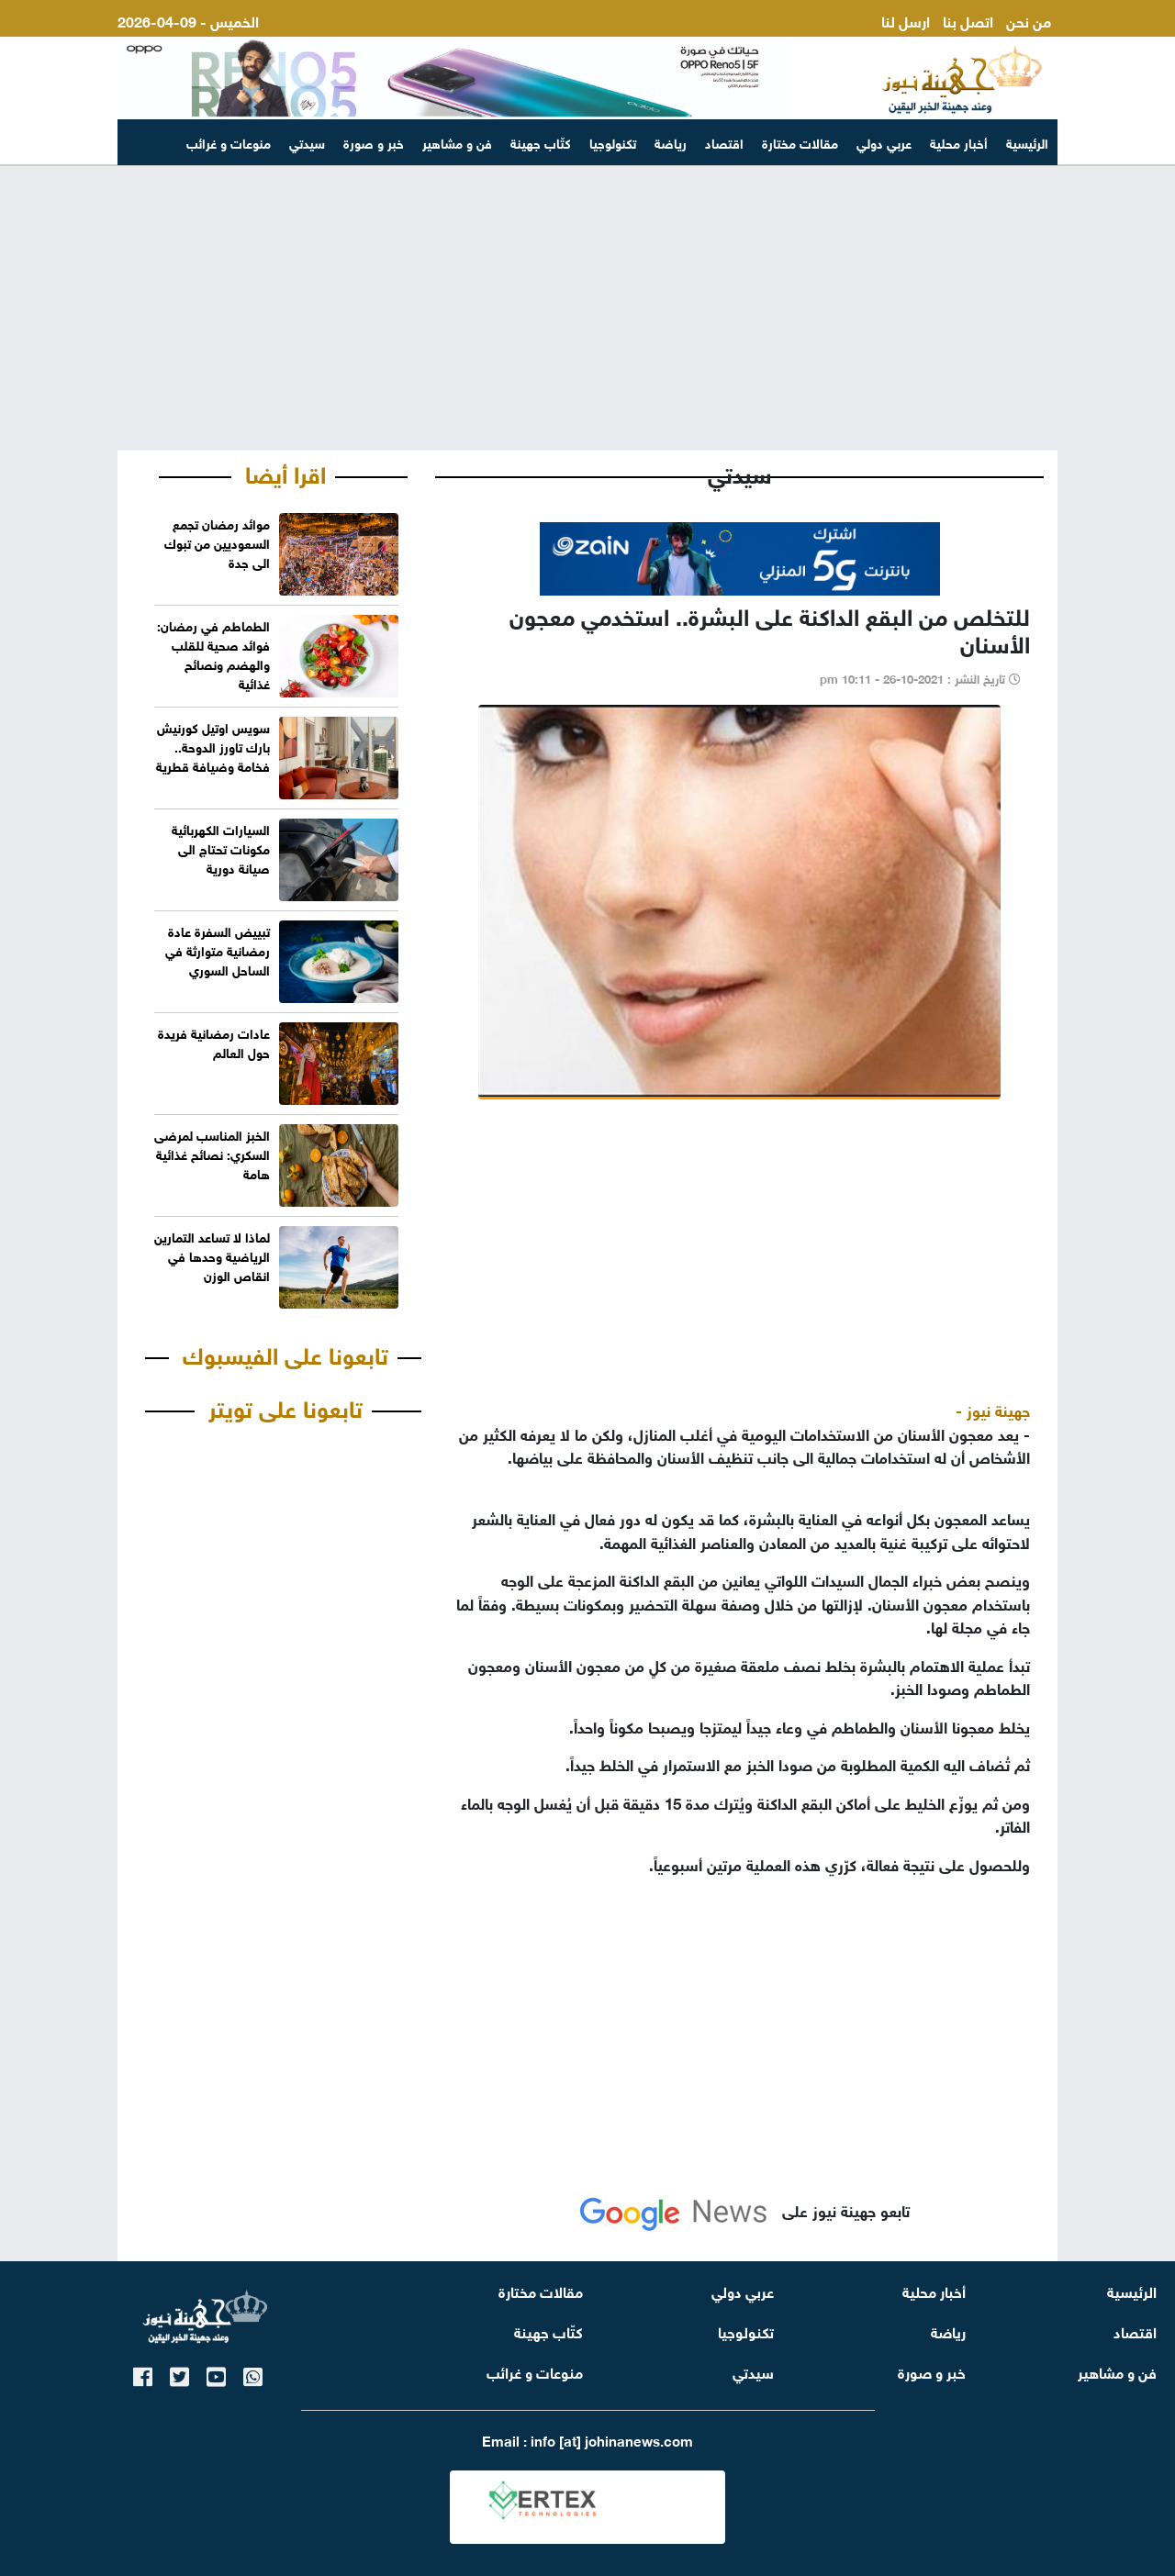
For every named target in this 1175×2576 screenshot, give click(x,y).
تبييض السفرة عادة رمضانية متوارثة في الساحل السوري (217, 949)
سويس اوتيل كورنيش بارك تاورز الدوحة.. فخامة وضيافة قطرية (213, 745)
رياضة (671, 141)
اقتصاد (724, 141)
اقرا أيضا (285, 472)
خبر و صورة (373, 141)
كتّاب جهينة (540, 141)
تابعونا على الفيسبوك (285, 1353)
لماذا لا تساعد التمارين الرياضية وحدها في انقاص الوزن (212, 1255)
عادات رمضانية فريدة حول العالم (214, 1041)
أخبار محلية (959, 141)
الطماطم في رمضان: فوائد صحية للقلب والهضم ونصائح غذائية (213, 653)
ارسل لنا (905, 19)
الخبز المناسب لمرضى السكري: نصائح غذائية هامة (212, 1153)
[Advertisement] (587, 308)
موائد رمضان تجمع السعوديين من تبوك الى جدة (217, 542)
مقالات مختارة (800, 141)
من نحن (1028, 19)
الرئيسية (1027, 141)
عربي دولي (884, 141)
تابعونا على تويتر (285, 1406)
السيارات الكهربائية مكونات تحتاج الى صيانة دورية (221, 847)
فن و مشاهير (457, 141)
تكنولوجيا (612, 141)
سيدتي (307, 141)
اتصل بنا (968, 19)
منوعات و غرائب (228, 141)
